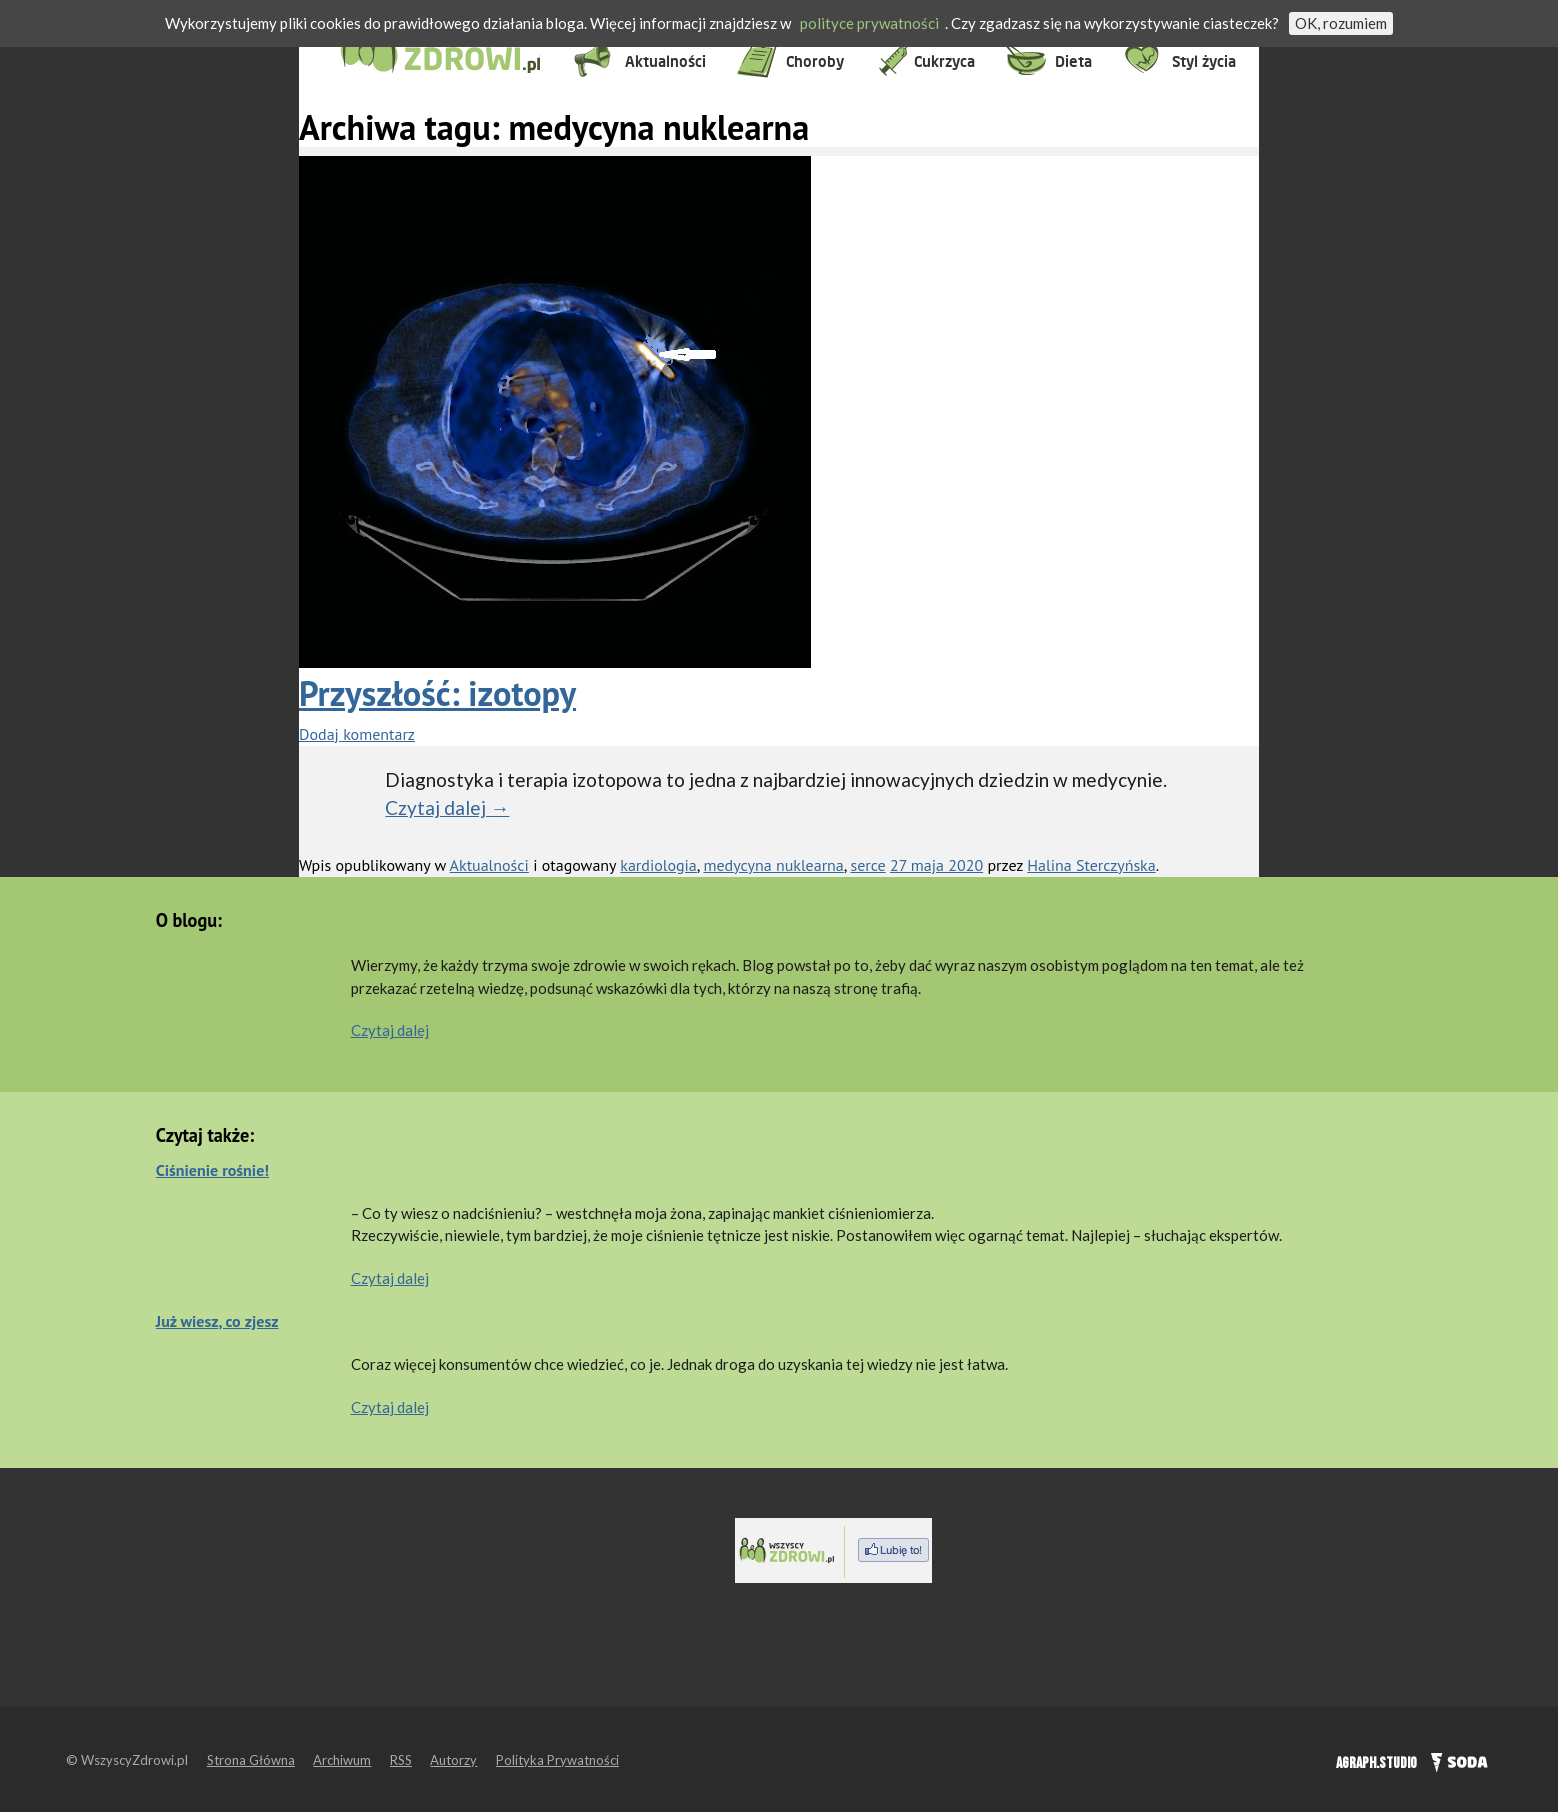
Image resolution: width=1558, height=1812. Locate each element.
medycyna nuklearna (773, 865)
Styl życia (1204, 61)
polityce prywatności (869, 23)
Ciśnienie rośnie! (212, 1170)
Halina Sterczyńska (1091, 865)
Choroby (815, 61)
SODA (1454, 1760)
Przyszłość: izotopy (437, 693)
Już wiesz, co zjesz (217, 1321)
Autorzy (453, 1760)
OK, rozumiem (1341, 23)
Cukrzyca (944, 61)
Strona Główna (251, 1760)
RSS (401, 1760)
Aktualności (665, 61)
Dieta (1073, 61)
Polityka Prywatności (557, 1760)
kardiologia (658, 865)
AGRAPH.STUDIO (1376, 1763)
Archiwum (342, 1760)
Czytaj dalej (447, 807)
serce (867, 865)
